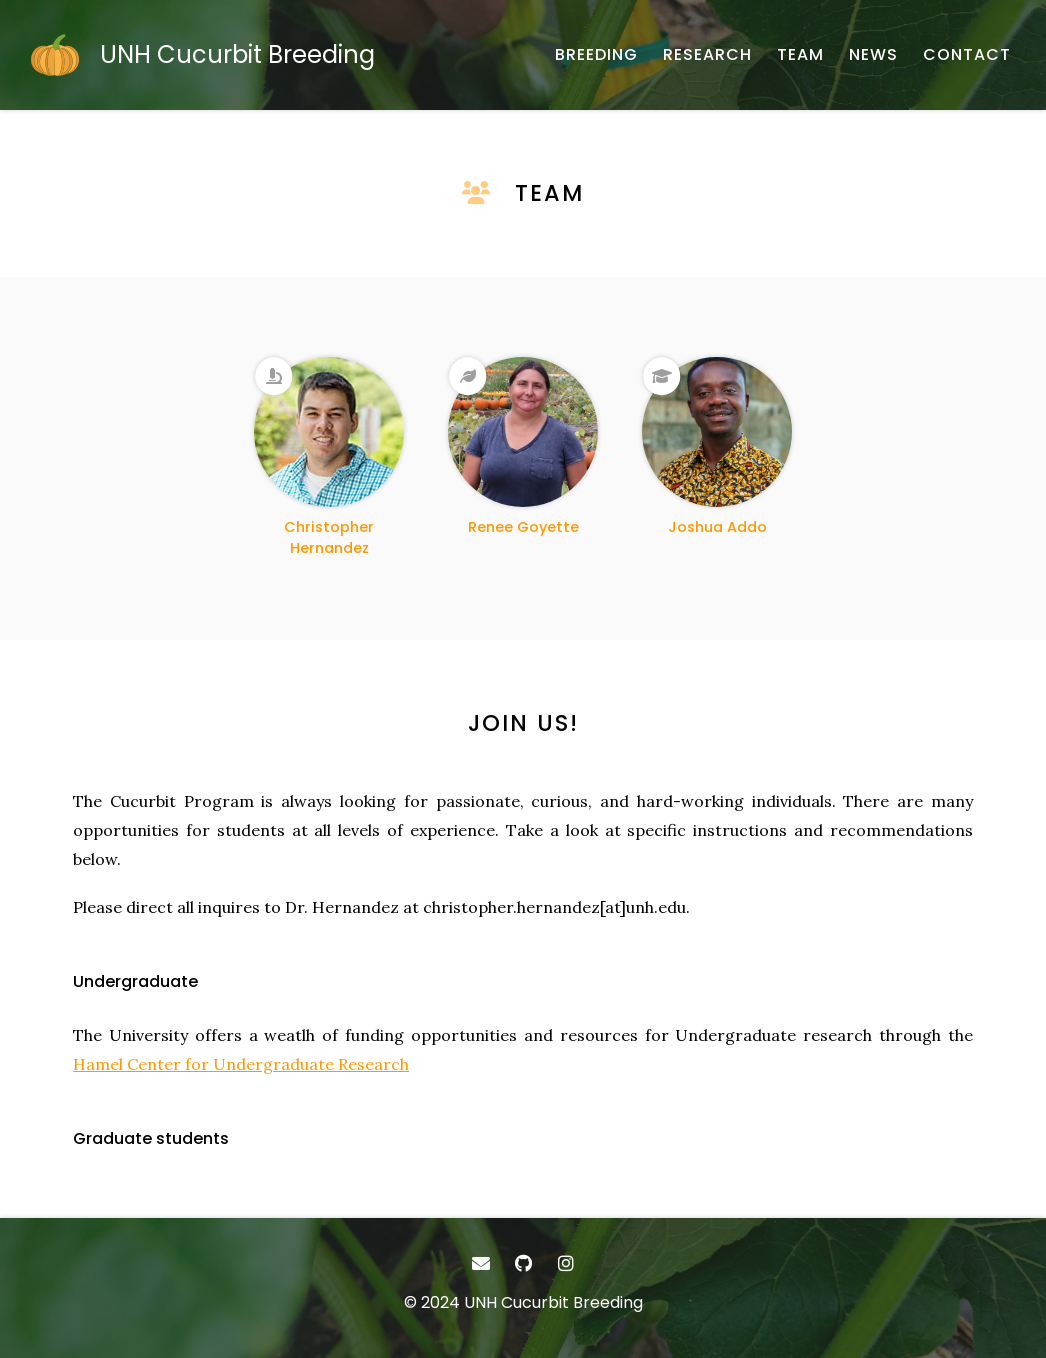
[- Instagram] (565, 1263)
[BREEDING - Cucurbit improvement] (596, 55)
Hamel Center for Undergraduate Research (241, 1064)
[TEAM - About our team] (800, 55)
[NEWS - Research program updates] (873, 55)
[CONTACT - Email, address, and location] (967, 55)
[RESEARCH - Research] (707, 55)
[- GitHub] (523, 1263)
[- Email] (480, 1263)
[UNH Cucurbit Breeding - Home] (202, 55)
